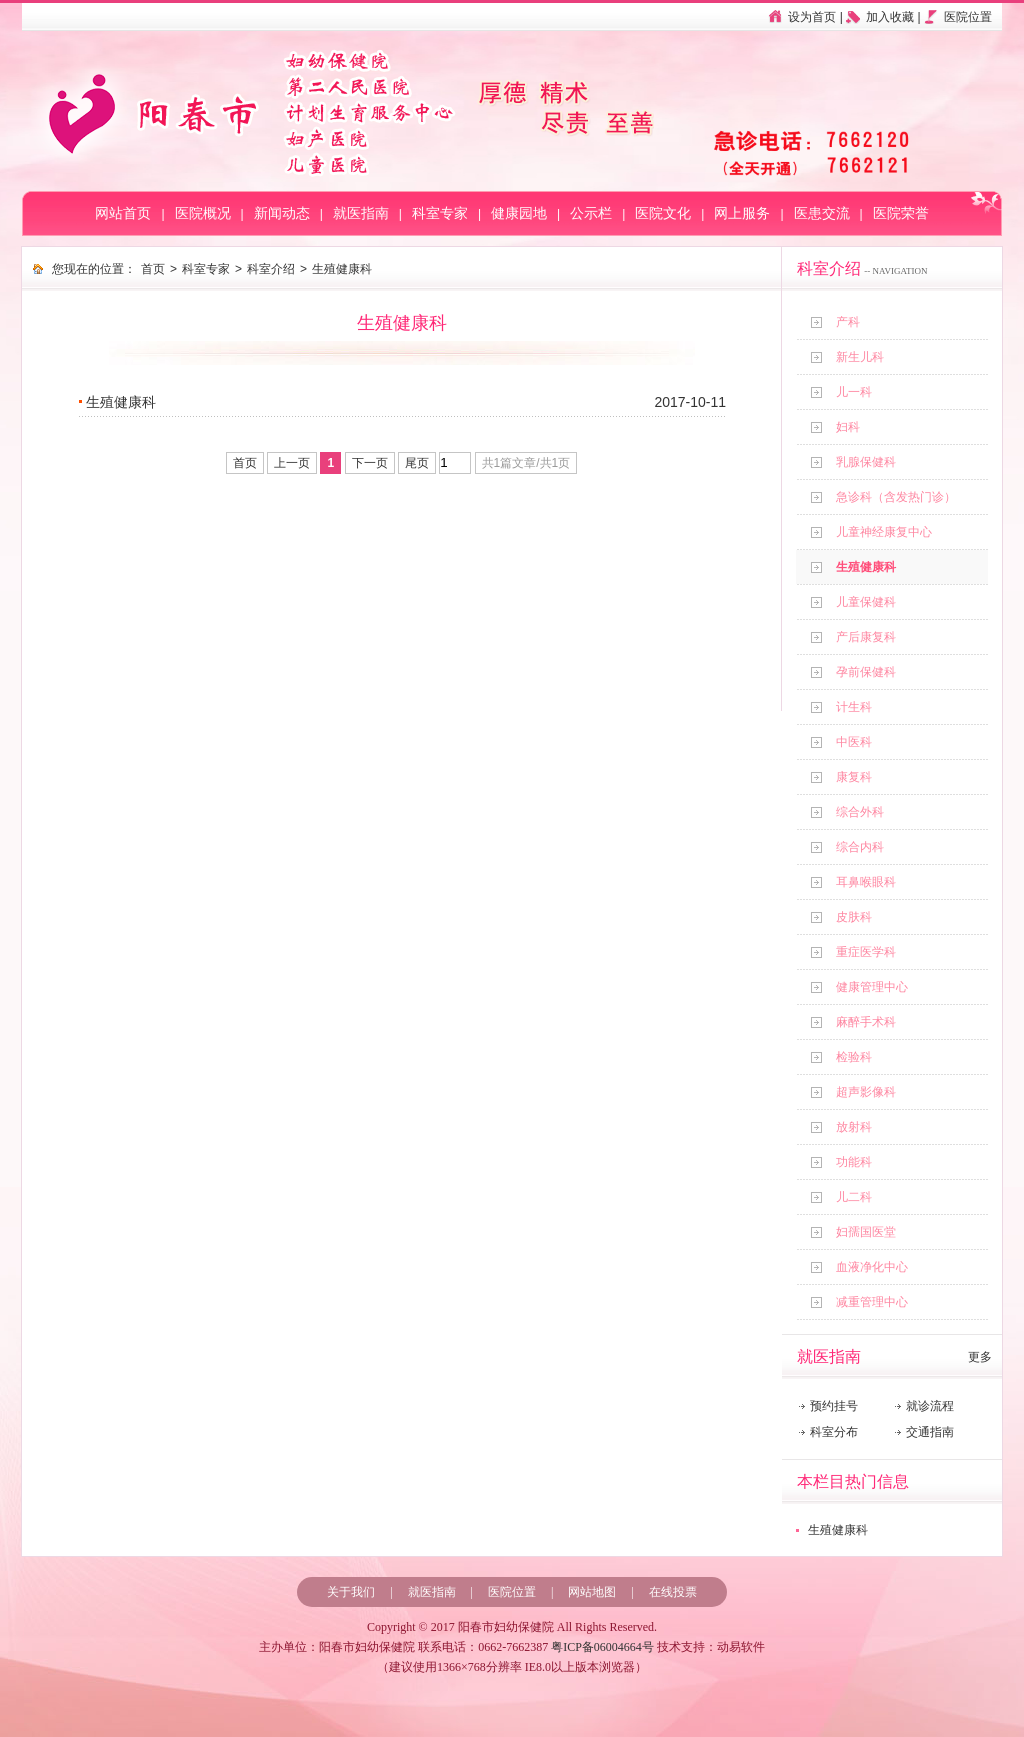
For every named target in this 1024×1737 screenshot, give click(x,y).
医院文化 (663, 213)
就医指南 (361, 213)
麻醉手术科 (866, 1022)
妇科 (848, 427)
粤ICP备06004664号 (602, 1647)
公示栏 (591, 213)
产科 (848, 322)
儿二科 (854, 1197)
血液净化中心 (872, 1267)
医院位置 (968, 17)
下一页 (370, 463)
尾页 (417, 463)
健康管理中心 (872, 987)
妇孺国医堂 (866, 1232)
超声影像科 (866, 1092)
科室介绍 (271, 269)
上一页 (292, 463)
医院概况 (203, 213)
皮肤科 (854, 917)
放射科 (854, 1127)
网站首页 (123, 213)
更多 (980, 1357)
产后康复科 (866, 637)
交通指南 (930, 1432)
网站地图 (592, 1592)
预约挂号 (834, 1406)
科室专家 (440, 213)
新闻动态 (282, 213)
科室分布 (834, 1432)
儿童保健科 (866, 602)
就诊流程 (930, 1406)
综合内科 (860, 847)
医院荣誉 (901, 213)
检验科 (854, 1057)
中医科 (854, 742)
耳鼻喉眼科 (866, 882)
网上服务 (742, 213)
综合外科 (860, 812)
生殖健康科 (866, 567)
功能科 (854, 1162)
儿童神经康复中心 (884, 532)
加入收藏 (890, 17)
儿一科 (854, 392)
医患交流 (822, 213)
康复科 (854, 777)
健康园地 (519, 213)
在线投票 (673, 1592)
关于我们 (351, 1592)
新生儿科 (860, 357)
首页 (153, 269)
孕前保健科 (866, 672)
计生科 (854, 707)
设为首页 (812, 17)
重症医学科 (866, 952)
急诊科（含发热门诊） (896, 497)
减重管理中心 (872, 1302)
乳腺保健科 (866, 462)
